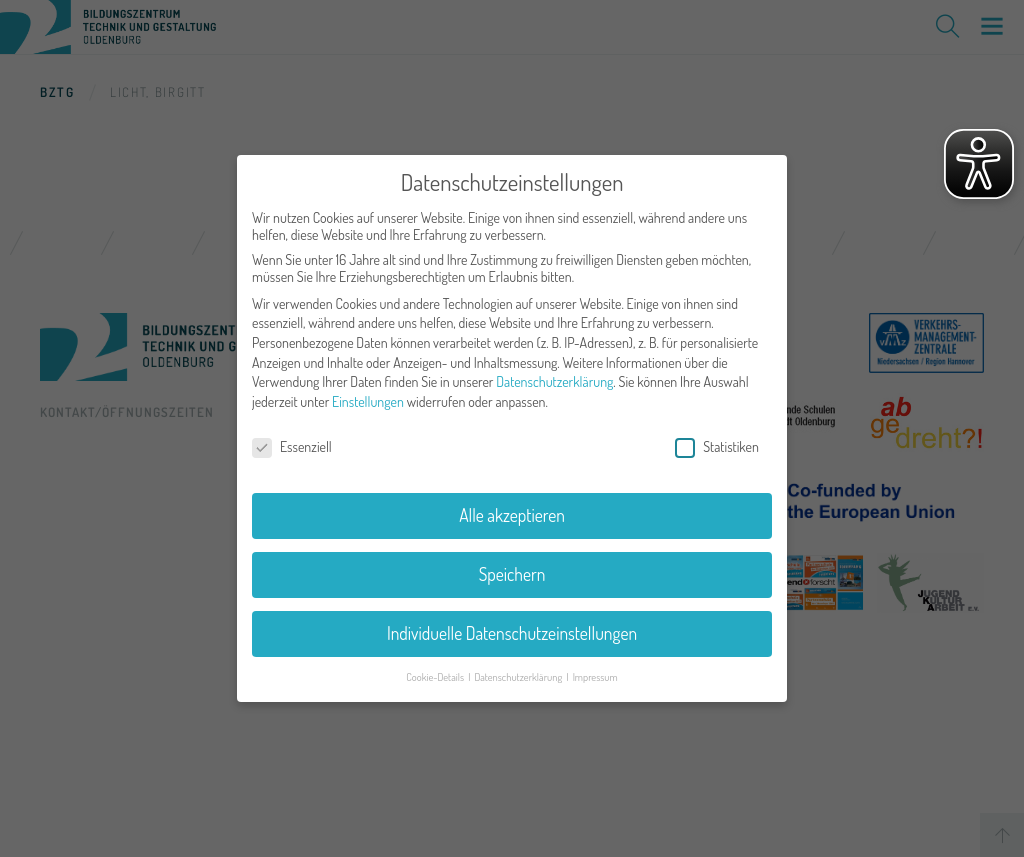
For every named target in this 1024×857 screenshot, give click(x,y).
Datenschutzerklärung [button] (519, 669)
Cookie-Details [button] (436, 669)
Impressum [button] (595, 669)
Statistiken (717, 438)
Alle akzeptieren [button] (512, 508)
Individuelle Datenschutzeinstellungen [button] (512, 626)
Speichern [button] (512, 567)
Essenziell (292, 438)
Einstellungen (368, 394)
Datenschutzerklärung (554, 374)
